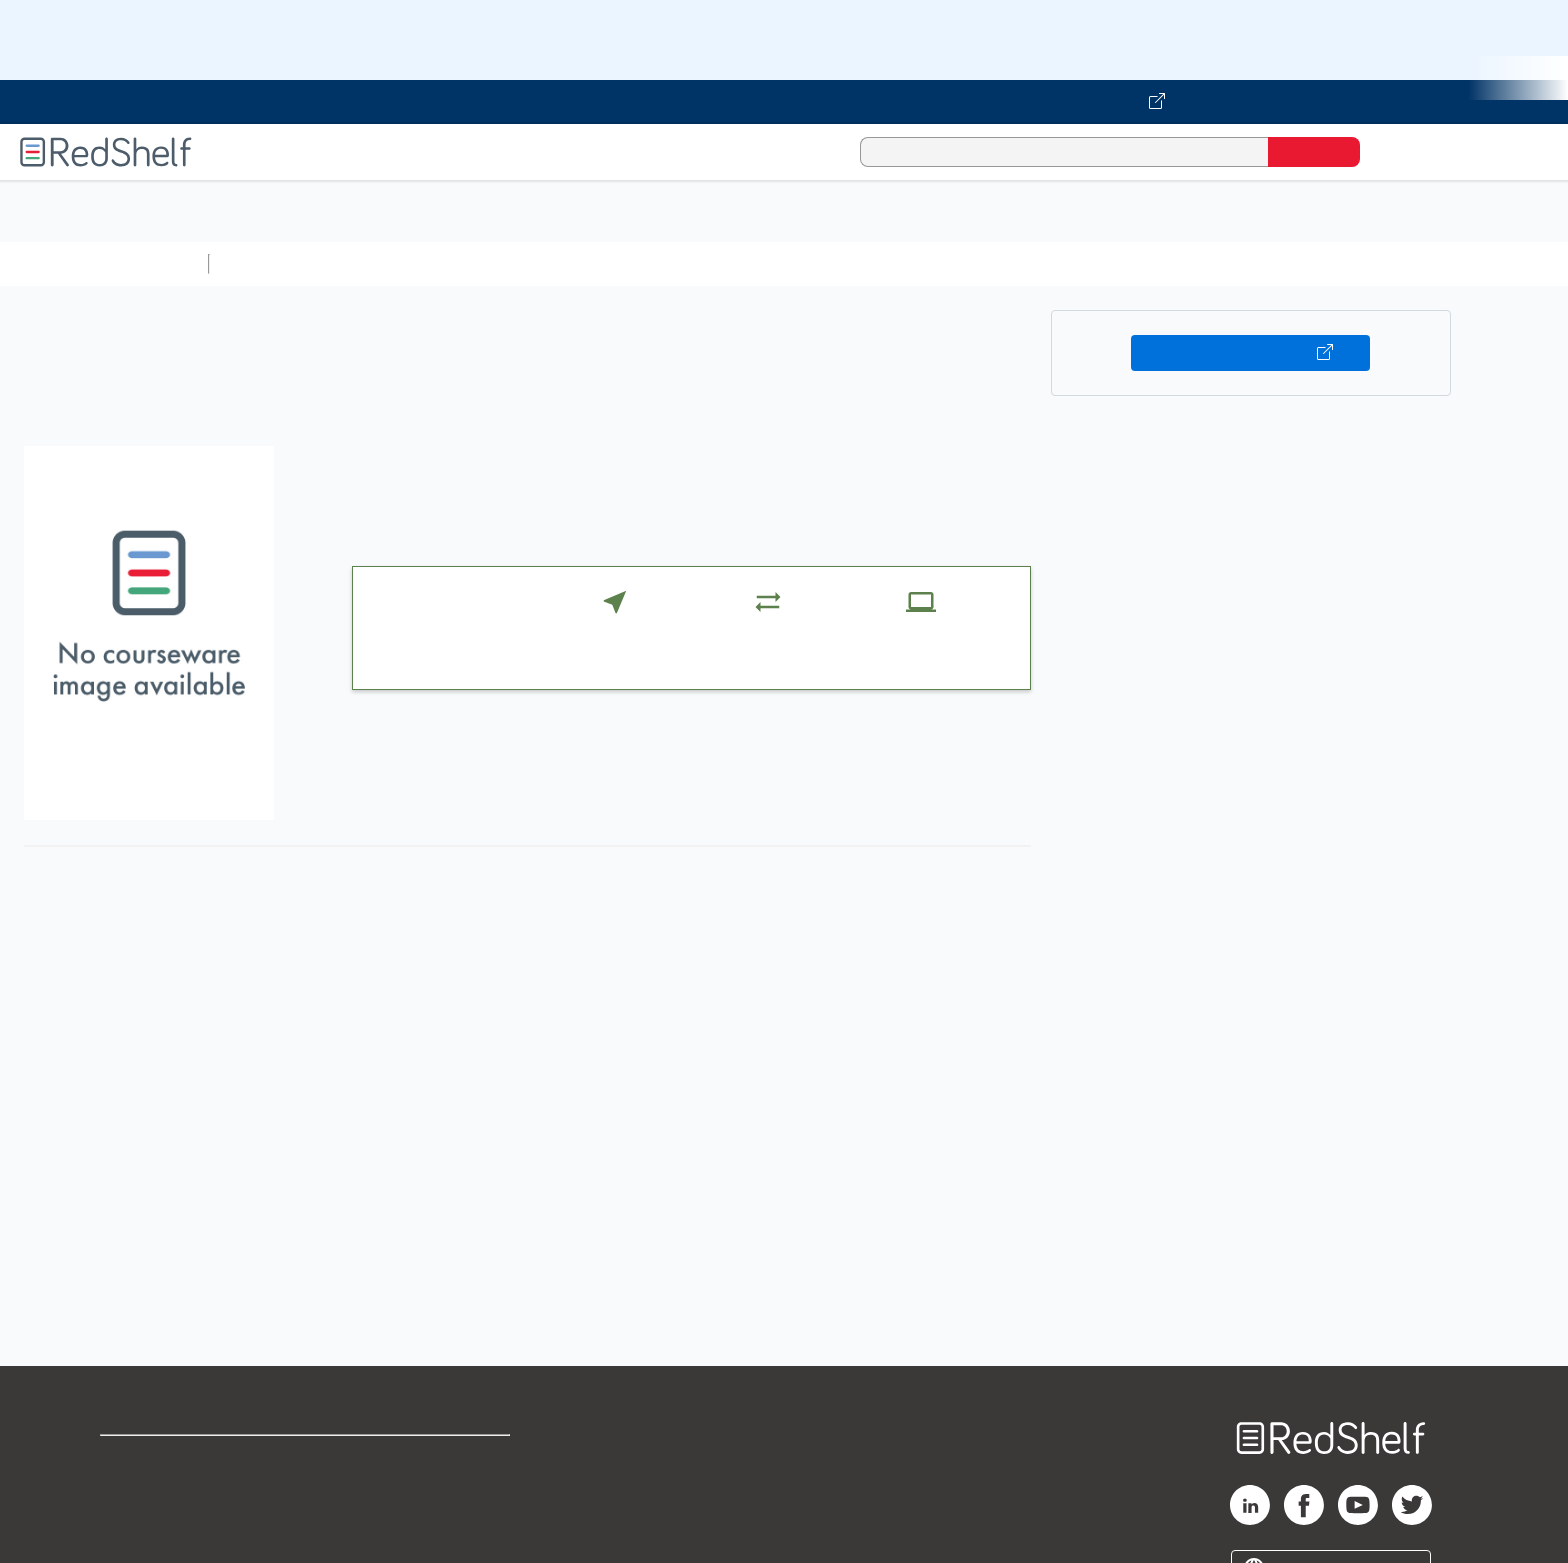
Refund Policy (426, 1491)
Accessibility (422, 1523)
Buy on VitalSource (1250, 353)
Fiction (1130, 263)
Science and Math (392, 263)
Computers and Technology (571, 263)
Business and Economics (776, 263)
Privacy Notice (155, 1523)
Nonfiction (1211, 263)
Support (130, 1491)
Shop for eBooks (164, 1459)
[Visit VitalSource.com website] (784, 102)
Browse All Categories (104, 263)
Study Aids (270, 263)
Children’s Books (1327, 263)
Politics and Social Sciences (985, 263)
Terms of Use (426, 1459)
